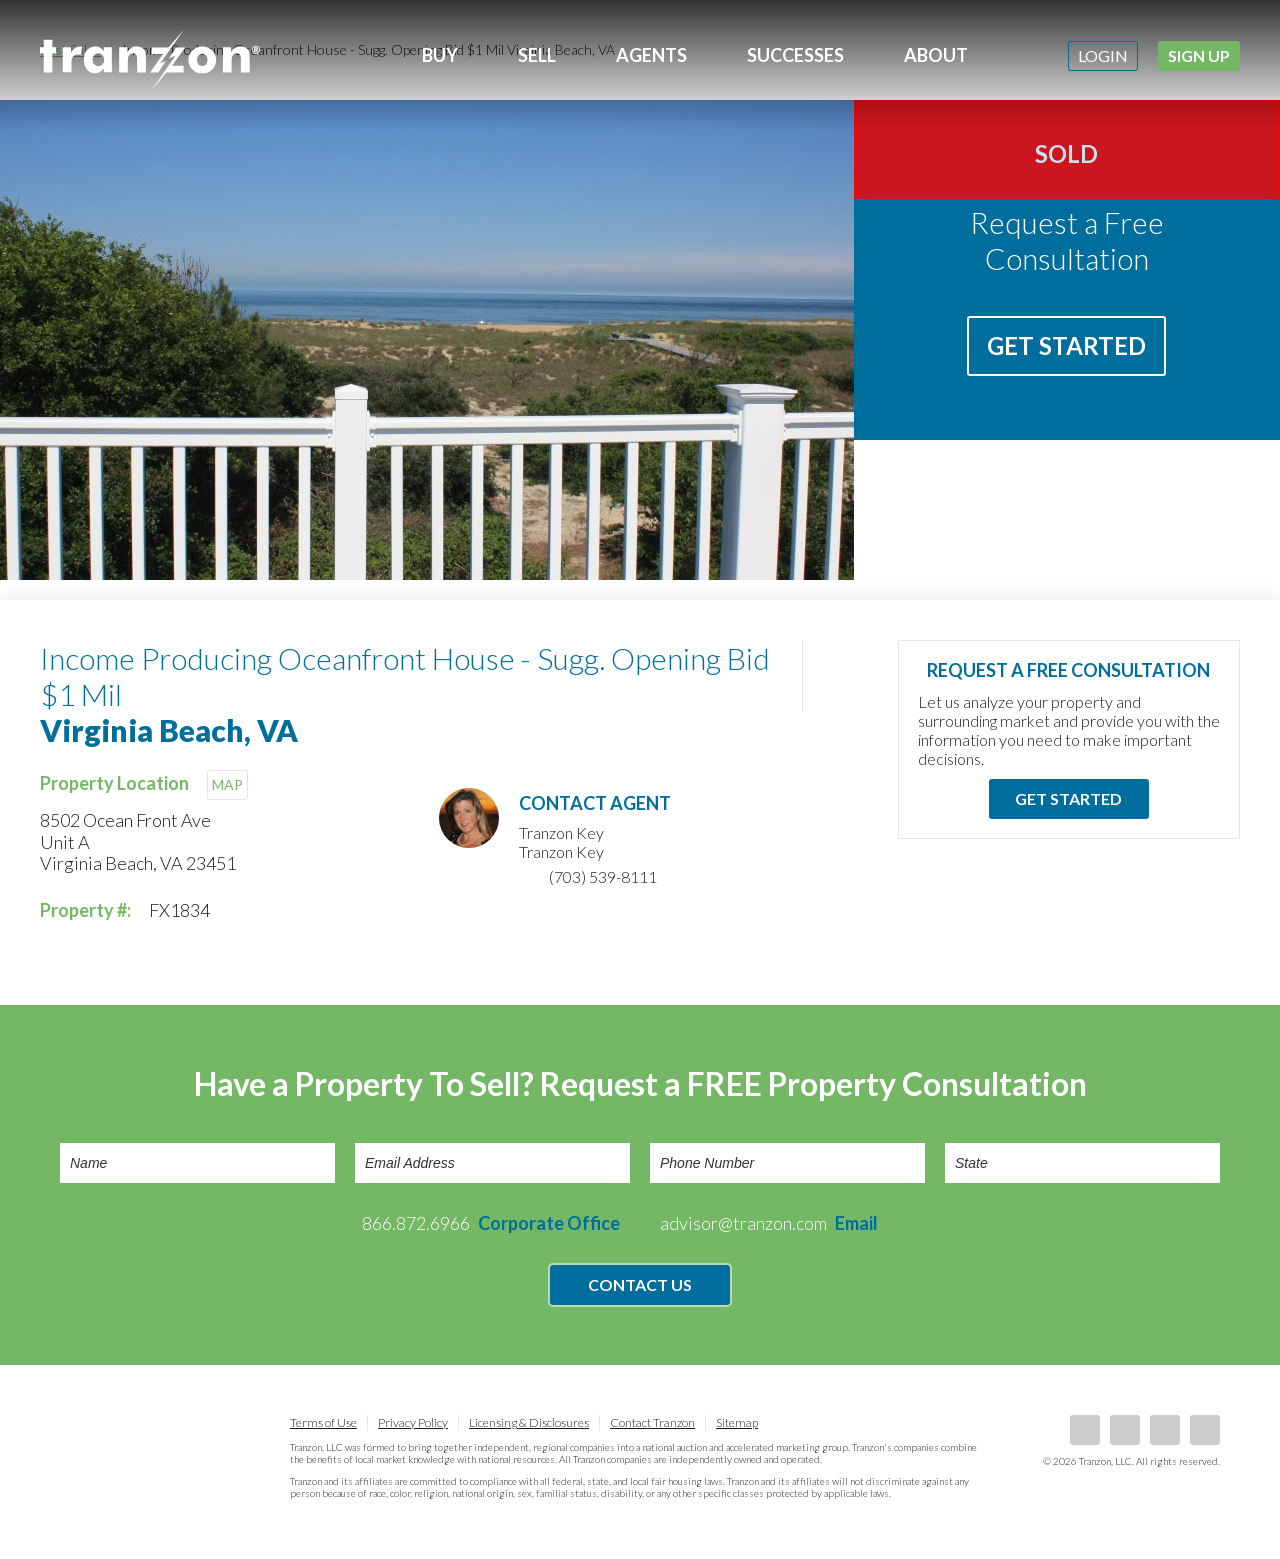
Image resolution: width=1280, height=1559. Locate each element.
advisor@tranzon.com (769, 1223)
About (936, 55)
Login (1103, 55)
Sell (537, 55)
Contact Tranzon (652, 1422)
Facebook (1085, 1430)
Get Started (1066, 345)
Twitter (1165, 1430)
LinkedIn (1125, 1430)
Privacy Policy (413, 1422)
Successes (795, 55)
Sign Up (1199, 55)
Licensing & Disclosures (529, 1422)
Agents (651, 55)
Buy (440, 55)
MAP (227, 784)
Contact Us (640, 1284)
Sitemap (737, 1422)
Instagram (1205, 1430)
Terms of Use (323, 1422)
